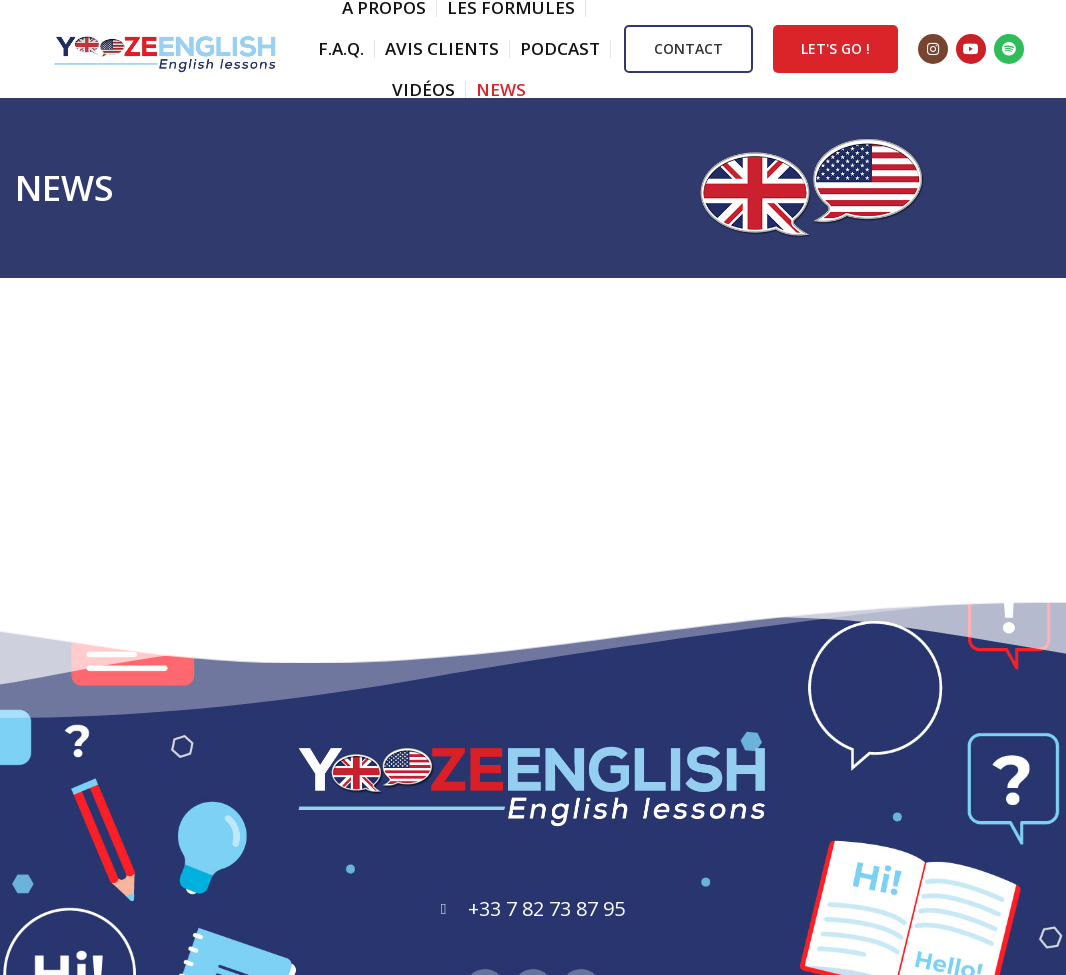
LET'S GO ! (835, 49)
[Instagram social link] (933, 50)
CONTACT (688, 49)
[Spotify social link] (1009, 50)
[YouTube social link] (971, 50)
